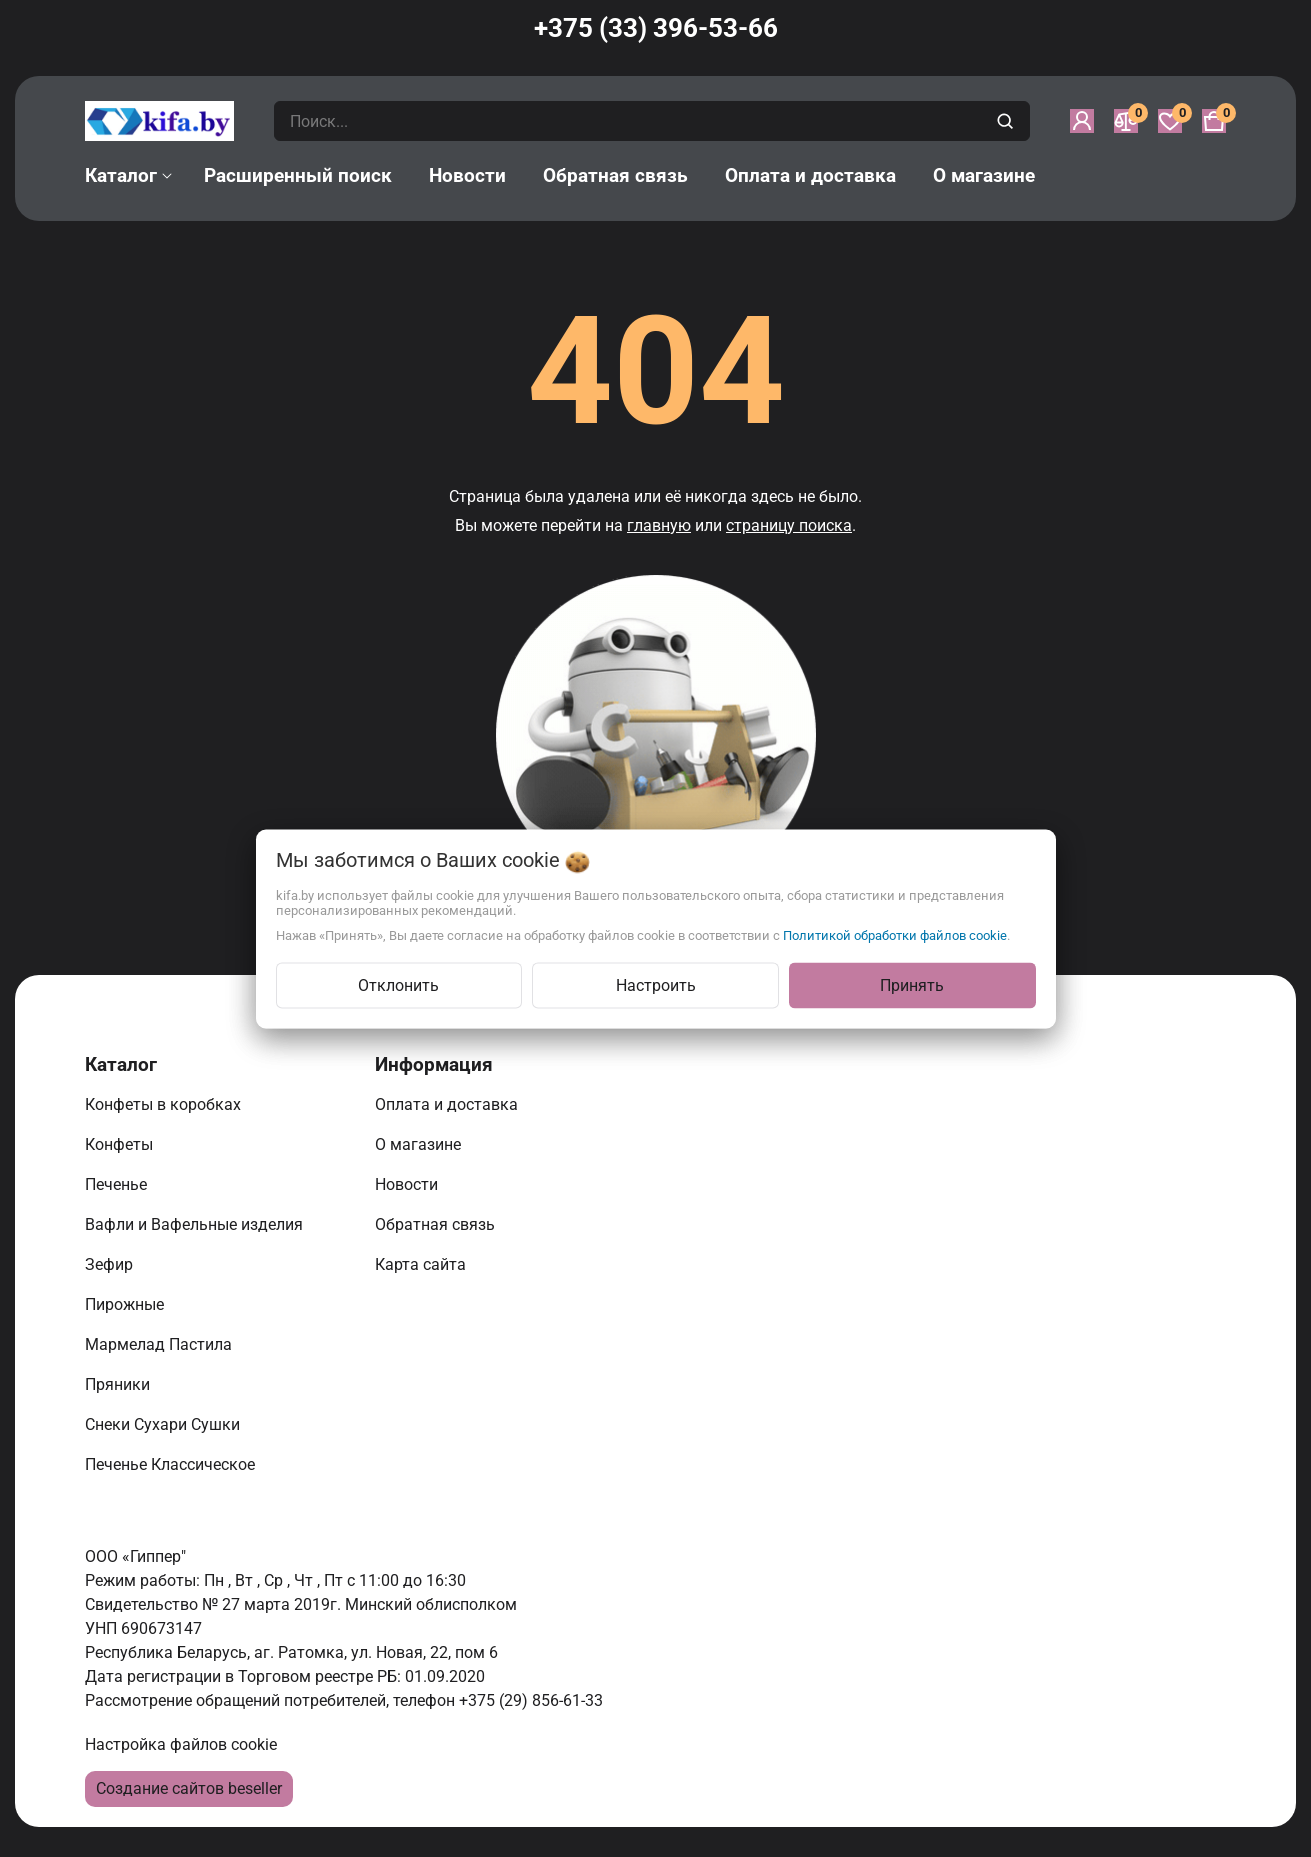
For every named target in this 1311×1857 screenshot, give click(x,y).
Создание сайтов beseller (189, 1788)
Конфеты (123, 1144)
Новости (408, 1184)
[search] (1007, 121)
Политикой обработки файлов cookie (895, 934)
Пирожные (126, 1304)
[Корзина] (1214, 121)
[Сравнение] (1126, 121)
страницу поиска (789, 525)
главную (659, 525)
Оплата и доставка (448, 1104)
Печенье (118, 1184)
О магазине (420, 1144)
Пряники (119, 1384)
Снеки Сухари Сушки (164, 1424)
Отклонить (398, 984)
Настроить (656, 984)
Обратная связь (437, 1224)
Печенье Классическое (172, 1464)
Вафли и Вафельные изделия (196, 1224)
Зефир (111, 1264)
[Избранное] (1170, 121)
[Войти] (1082, 121)
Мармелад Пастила (160, 1344)
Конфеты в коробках (165, 1104)
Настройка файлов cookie (181, 1744)
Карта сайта (422, 1264)
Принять (912, 984)
